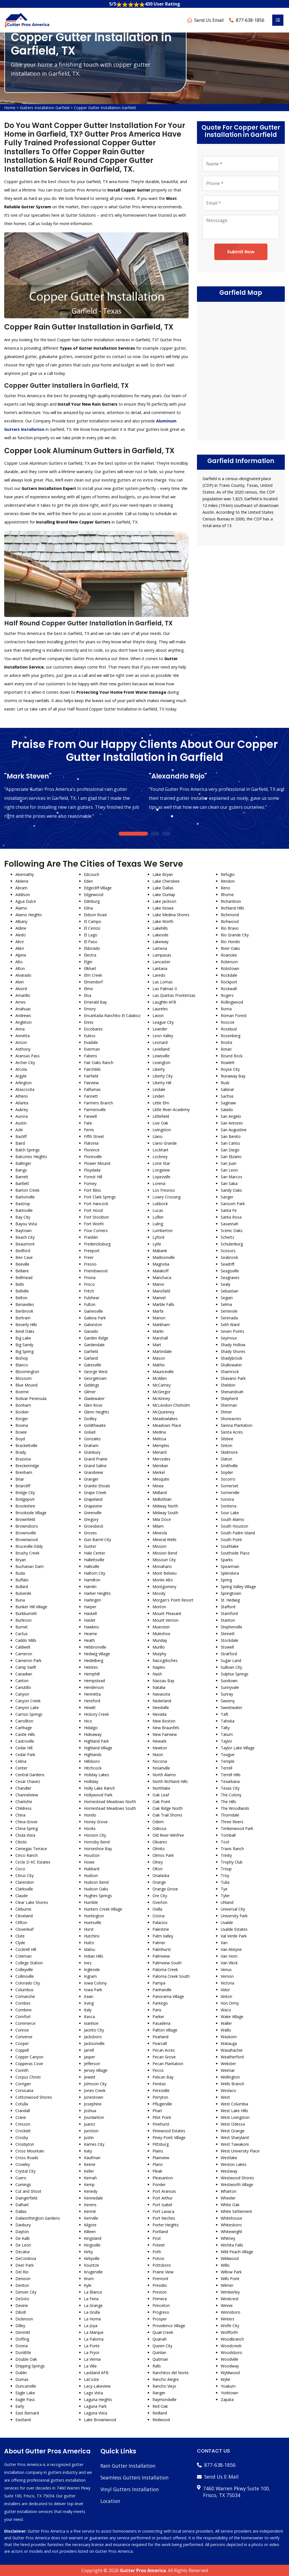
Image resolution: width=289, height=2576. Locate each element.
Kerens (90, 2204)
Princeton (161, 2305)
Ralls (156, 2366)
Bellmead (23, 1277)
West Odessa (233, 2124)
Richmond (230, 914)
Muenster (161, 1627)
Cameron (23, 1653)
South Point (231, 1539)
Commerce (25, 2023)
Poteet (158, 2245)
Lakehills (160, 928)
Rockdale (229, 975)
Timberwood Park (237, 1828)
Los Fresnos (163, 1190)
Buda (20, 1573)
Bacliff (21, 1136)
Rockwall (229, 988)
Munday (159, 1640)
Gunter (90, 1546)
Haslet (89, 1620)
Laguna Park (95, 2406)
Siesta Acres (232, 1432)
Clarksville (24, 1889)
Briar (19, 1479)
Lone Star (161, 1163)
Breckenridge (27, 1465)
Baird (20, 1143)
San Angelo (231, 1116)
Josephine (93, 2104)
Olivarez (159, 1842)
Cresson (22, 2124)
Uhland (227, 1902)
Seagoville (230, 1270)
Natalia (158, 1687)
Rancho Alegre (165, 2379)
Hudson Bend (96, 1882)
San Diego (230, 1150)
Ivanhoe (91, 2023)
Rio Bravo (230, 928)
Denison (22, 2278)
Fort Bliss (92, 1190)
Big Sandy (24, 1344)
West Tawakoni (235, 2144)
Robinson (229, 961)
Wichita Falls (232, 2245)
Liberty (158, 1069)
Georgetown (95, 1378)
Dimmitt (22, 2332)
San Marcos (231, 1176)
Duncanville (25, 2386)
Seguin (227, 1297)
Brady (20, 1452)
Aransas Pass (27, 1055)
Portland (160, 2231)
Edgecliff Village (98, 887)
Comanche (25, 1996)
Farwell (90, 1116)
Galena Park (95, 1317)
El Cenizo (92, 928)
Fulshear (91, 1297)
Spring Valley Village (238, 1586)
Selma (226, 1304)
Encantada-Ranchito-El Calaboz (112, 1015)
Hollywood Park (98, 1794)
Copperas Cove (29, 2063)
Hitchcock (93, 1768)
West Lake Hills (234, 2110)
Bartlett (22, 1183)
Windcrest (230, 2298)
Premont (160, 2278)
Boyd (20, 1438)
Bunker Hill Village (31, 1606)
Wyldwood (230, 2372)
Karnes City (94, 2144)
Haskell (90, 1613)
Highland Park (96, 1741)
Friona (89, 1277)
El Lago (90, 935)
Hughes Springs (98, 1895)
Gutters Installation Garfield (44, 107)
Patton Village (164, 2030)
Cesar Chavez (27, 1781)
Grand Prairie (95, 1459)
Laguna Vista (95, 2413)
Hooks (90, 1828)
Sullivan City (231, 1667)
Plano (157, 2164)
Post (156, 2238)
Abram (21, 887)
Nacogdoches (165, 1660)
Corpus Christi (28, 2077)
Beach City (25, 1237)
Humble (91, 1902)
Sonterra (228, 1506)
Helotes (91, 1667)
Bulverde (23, 1593)
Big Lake (23, 1338)
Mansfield (161, 1291)
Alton (20, 968)
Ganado (91, 1331)
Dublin (21, 2372)
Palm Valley (162, 1936)
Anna (20, 1029)
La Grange (93, 2305)
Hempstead (94, 1680)
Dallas (21, 2211)
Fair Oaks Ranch (98, 1062)
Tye (224, 1889)
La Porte (92, 2345)
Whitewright (231, 2231)
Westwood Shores (237, 2177)
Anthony (22, 1049)
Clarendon (24, 1882)
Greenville (93, 1512)
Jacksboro (93, 2036)
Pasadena (161, 2023)
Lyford (158, 1237)
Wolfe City (230, 2325)
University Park (234, 1915)
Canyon (22, 1694)
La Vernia (92, 2359)
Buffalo (22, 1579)
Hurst (89, 1929)
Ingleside (92, 1969)
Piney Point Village (168, 2137)
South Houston (234, 1526)
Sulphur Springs (234, 1674)
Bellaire (22, 1270)
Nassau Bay (163, 1680)
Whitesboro (231, 2224)
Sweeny (228, 1700)
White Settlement (236, 2211)
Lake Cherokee (166, 881)
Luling (157, 1223)
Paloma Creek (165, 1969)
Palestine (160, 1929)
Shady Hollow (233, 1344)
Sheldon (228, 1385)
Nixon (157, 1754)
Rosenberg (230, 1035)
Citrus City (24, 1875)
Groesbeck (93, 1526)
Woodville (229, 2359)
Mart (156, 1344)
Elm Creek (93, 975)
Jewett (89, 2077)
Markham (161, 1324)
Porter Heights (165, 2224)
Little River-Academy (171, 1109)
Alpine (20, 955)
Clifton (21, 1922)
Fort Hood (93, 1210)
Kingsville (92, 2245)
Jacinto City (94, 2030)
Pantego (160, 2003)
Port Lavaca (163, 2211)
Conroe (22, 2030)
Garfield (91, 1351)
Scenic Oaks (232, 1230)
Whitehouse (231, 2218)
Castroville (24, 1741)
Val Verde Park (234, 1936)
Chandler (23, 1788)
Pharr (157, 2110)
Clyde (20, 1942)
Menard (159, 1452)
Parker (158, 2016)
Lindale (158, 1089)
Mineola (159, 1532)
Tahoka (227, 1721)
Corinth (22, 2070)
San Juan (228, 1163)
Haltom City (94, 1573)
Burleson (23, 1620)
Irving (89, 2003)
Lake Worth (162, 921)
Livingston (161, 1129)
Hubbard (91, 1868)
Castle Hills (25, 1734)
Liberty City (162, 1076)
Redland (159, 2413)
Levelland (161, 1049)
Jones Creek (94, 2090)
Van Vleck (229, 1962)
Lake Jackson (164, 901)
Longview (161, 1170)
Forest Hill (93, 1176)
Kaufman (92, 2157)
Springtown (231, 1593)
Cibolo (21, 1842)
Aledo (20, 935)
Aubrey (21, 1109)
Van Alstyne (231, 1949)
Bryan (20, 1559)
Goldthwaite (95, 1425)
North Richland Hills (170, 1781)
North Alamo (164, 1774)
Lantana (159, 968)
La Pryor (91, 2352)
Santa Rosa (231, 1217)
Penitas (159, 2083)
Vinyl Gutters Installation (129, 2489)
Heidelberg (93, 1660)
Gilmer (90, 1391)
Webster (228, 2063)
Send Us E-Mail (221, 2476)
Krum (89, 2278)
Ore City (159, 1895)
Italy (87, 2009)
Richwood (230, 921)
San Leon (229, 1170)
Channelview (26, 1794)
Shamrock (230, 1371)
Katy (88, 2151)
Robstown (230, 968)
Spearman (230, 1566)
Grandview (93, 1472)
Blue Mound (26, 1385)
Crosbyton (24, 2144)
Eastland (23, 2419)
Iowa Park (93, 1989)
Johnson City (95, 2083)
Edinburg (92, 901)
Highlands (93, 1754)
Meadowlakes (165, 1418)
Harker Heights (97, 1593)
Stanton (228, 1620)
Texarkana (230, 1781)
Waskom (229, 2036)
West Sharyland (235, 2137)
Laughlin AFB (164, 1002)
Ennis (88, 1022)
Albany (21, 921)
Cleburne (23, 1909)
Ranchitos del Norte (170, 2372)
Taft (224, 1714)
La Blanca (93, 2292)
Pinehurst (161, 2124)
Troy (225, 1875)
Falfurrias (92, 1089)
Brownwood (26, 1539)
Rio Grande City (235, 935)
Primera (159, 2298)
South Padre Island (238, 1532)
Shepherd (229, 1398)
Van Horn (229, 1956)
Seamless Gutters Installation (134, 2477)
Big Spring (24, 1351)
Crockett (23, 2130)
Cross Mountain (29, 2151)
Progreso (160, 2312)
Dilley (20, 2325)
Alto (19, 961)
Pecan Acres (163, 2050)
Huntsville (92, 1922)
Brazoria (23, 1459)
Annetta (22, 1035)
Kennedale (93, 2198)
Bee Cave (24, 1257)
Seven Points (232, 1331)
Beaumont (25, 1244)
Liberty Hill (161, 1082)
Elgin (88, 961)
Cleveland (24, 1915)
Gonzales (92, 1438)
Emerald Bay (95, 1002)
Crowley (22, 2164)
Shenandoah (232, 1391)
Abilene (22, 881)
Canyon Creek (28, 1700)
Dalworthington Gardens (37, 2218)
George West (96, 1371)
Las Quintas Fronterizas (174, 995)
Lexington (161, 1062)
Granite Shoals (97, 1485)
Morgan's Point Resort (172, 1600)
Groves (90, 1532)
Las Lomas (162, 982)
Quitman (160, 2359)
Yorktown (229, 2392)
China (20, 1815)
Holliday (91, 1781)
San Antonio (232, 1123)
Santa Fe (229, 1210)
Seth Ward (230, 1324)
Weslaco (228, 2090)
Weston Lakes (233, 2164)
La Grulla (92, 2312)
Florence (92, 1150)
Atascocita (24, 1089)
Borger (21, 1418)
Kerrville (91, 2218)
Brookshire (25, 1506)
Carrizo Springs (29, 1714)
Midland (159, 1492)
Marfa (157, 1311)
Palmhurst (161, 1949)
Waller (226, 2023)
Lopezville (161, 1176)
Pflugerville (162, 2104)
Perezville (161, 2090)
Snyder (227, 1472)
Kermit (90, 2211)
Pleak (157, 2171)
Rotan (226, 1049)
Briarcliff (22, 1485)
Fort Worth (94, 1223)
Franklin (91, 1237)
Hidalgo (91, 1727)
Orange (159, 1882)
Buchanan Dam (29, 1566)
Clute (20, 1936)
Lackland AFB (96, 2372)
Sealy (225, 1284)
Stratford (229, 1653)
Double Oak (26, 2359)
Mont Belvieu (164, 1573)
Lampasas (161, 955)
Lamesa (159, 948)
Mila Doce (161, 1519)
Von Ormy (230, 2003)
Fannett (91, 1096)
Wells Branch (232, 2083)
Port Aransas (164, 2191)
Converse (23, 2036)
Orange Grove (165, 1889)
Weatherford (232, 2057)
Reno (225, 887)
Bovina (21, 1425)
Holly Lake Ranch (99, 1788)
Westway (229, 2171)
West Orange (233, 2130)
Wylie (225, 2379)
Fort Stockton (96, 1217)
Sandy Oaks (231, 1190)
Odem (158, 1821)
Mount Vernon (165, 1620)
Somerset (229, 1485)
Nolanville (161, 1768)
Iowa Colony (95, 1983)
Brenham (23, 1472)
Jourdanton (94, 2117)
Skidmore (229, 1452)
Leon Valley (162, 1035)
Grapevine (93, 1506)
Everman (92, 1049)
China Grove (26, 1821)
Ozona (158, 1915)
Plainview (160, 2157)
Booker (22, 1412)
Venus (226, 1969)
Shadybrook (231, 1358)
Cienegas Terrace (31, 1848)
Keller (89, 2171)
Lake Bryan (162, 874)
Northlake (161, 1788)
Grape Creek (95, 1492)
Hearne (90, 1633)
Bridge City (25, 1492)
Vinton (226, 1996)
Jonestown (93, 2097)
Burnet (21, 1627)
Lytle (156, 1244)
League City (163, 1022)
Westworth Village (237, 2184)
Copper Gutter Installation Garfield (105, 107)
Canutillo (23, 1687)
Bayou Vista (26, 1223)
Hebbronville (95, 1647)
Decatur (22, 2251)
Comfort (23, 2016)
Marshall (160, 1338)
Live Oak (160, 1123)
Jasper (89, 2057)
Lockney (160, 1156)
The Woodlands (235, 1808)
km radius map (241, 370)
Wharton (228, 2191)
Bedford (22, 1250)
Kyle (87, 2285)
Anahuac (23, 1008)
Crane (20, 2117)
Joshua (90, 2110)
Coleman (23, 1956)
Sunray (227, 1694)
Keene (89, 2164)
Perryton (160, 2097)
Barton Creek (27, 1190)
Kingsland (92, 2238)
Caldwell (22, 1647)
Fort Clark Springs (100, 1197)
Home (9, 107)
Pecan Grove (164, 2057)
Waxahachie (232, 2050)
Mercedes (161, 1459)
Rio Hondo (230, 941)
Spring (226, 1579)
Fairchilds (92, 1069)
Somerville (230, 1492)
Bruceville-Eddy (29, 1546)
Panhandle (161, 1989)
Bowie (21, 1432)
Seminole (229, 1311)
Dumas (22, 2379)
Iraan (88, 1996)
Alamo (21, 908)
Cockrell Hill (25, 1949)
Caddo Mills (25, 1640)
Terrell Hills (231, 1774)
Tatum (227, 1734)
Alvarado (23, 975)
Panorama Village (168, 1996)
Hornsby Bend (97, 1842)
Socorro (228, 1479)
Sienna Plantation (236, 1425)
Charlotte (23, 1801)
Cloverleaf (24, 1929)
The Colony (231, 1794)
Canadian (23, 1674)
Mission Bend (164, 1553)
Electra (90, 955)
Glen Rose (93, 1405)
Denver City (25, 2292)
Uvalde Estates (234, 1929)
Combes (22, 2003)
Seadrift (228, 1264)
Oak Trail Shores (167, 1815)
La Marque (94, 2332)
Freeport (92, 1250)
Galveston (93, 1324)
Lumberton (162, 1230)
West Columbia (234, 2104)
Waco (226, 2009)
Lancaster (161, 961)
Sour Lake (230, 1512)
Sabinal (227, 1089)
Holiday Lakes (96, 1774)
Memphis (160, 1445)
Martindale (162, 1351)
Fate (88, 1123)
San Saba (229, 1183)
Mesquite (160, 1479)
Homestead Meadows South (110, 1808)
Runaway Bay (233, 1076)
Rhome (227, 894)
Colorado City (27, 1983)
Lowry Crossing (166, 1197)
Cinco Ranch (26, 1855)
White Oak (230, 2204)
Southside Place (235, 1553)
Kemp (89, 2184)
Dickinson (24, 2319)
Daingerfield (26, 2198)
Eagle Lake (25, 2392)
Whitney (228, 2238)
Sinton (226, 1445)
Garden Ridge (96, 1338)
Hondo (90, 1815)
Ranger (158, 2392)
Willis (225, 2265)
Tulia (225, 1882)
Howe (89, 1862)
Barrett (21, 1176)
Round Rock (232, 1055)
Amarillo (22, 995)
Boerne (22, 1391)
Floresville (93, 1156)
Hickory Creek (96, 1714)
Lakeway (160, 941)
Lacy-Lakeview (97, 2386)
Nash (157, 1674)
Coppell (22, 2050)
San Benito (231, 1136)
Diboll (20, 2312)
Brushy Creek (27, 1553)
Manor (158, 1284)
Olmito (158, 1848)
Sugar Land (231, 1660)
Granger (91, 1479)
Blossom (23, 1378)
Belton (21, 1297)
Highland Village (98, 1747)
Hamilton (92, 1579)
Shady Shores (233, 1351)
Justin (89, 2137)
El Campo (92, 921)
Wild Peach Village (237, 2251)
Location (110, 2501)
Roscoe (227, 1022)
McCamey (161, 1385)
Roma (226, 1008)
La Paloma (94, 2339)
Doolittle (23, 2352)
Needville (160, 1707)
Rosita (226, 1042)
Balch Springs (27, 1150)
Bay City (22, 1217)
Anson (21, 1042)
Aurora (21, 1116)
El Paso (90, 941)
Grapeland (93, 1499)
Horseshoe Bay (98, 1848)
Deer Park (24, 2265)
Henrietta (92, 1694)
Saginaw (228, 1102)
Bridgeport (25, 1499)
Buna (20, 1600)
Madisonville (163, 1257)
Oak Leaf (160, 1794)
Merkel (158, 1472)
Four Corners (96, 1230)
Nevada (159, 1714)
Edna (88, 908)
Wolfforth (229, 2332)
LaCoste (91, 2379)
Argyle (21, 1076)
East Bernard (27, 2413)
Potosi (158, 2258)
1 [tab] (133, 834)
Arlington (23, 1082)
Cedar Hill (23, 1747)
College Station (29, 1962)
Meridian (160, 1465)
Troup (226, 1868)
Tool (225, 1842)
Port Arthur (162, 2198)
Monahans (162, 1566)
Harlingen (92, 1600)
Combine (23, 2009)
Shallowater (231, 1365)
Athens (21, 1096)
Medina (159, 1432)
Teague (227, 1754)
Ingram (90, 1976)
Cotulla (21, 2104)
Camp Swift (25, 1667)
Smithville (229, 1465)
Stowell (227, 1647)
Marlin (158, 1331)
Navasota (161, 1694)
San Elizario (231, 1156)
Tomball (228, 1835)
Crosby (21, 2137)
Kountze (91, 2265)
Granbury (92, 1452)
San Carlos (230, 1143)
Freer (88, 1257)
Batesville (24, 1210)
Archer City (25, 1062)
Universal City (233, 1909)
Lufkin (157, 1217)
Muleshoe (161, 1633)
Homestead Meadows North (110, 1801)
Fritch (89, 1291)
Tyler (225, 1895)
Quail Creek (162, 2332)
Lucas (157, 1210)
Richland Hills (232, 908)
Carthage (23, 1727)
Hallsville (91, 1566)
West (225, 2097)
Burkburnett (26, 1613)
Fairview (91, 1082)
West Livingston (235, 2117)
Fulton (89, 1304)
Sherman (229, 1405)
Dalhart (22, 2204)
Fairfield (91, 1076)
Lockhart (160, 1150)
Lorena (158, 1183)
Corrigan (23, 2083)
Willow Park (231, 2272)
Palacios (160, 1922)
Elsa (87, 995)
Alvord (21, 988)
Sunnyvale (230, 1687)
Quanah (159, 2339)
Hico (88, 1721)
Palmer (158, 1942)
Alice (19, 941)
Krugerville (93, 2272)
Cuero (20, 2177)
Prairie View (162, 2272)
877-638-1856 (250, 20)
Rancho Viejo (164, 2386)
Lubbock (160, 1203)
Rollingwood (232, 1002)
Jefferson (92, 2063)
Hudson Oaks (96, 1889)
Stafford (228, 1606)
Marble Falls (163, 1304)
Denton (22, 2285)
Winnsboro (230, 2312)
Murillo (158, 1647)
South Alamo (232, 1519)
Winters (227, 2319)
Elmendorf (93, 982)
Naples (158, 1667)
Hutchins (92, 1936)
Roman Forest (234, 1015)
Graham (91, 1445)
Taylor (226, 1741)
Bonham (23, 1405)
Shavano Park (233, 1378)
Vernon (227, 1976)
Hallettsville (94, 1559)
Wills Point (230, 2278)
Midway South (165, 1512)
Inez (87, 1962)
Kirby (88, 2251)
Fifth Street (94, 1136)
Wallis (226, 2030)
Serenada (229, 1317)
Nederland (161, 1700)
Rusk (225, 1082)
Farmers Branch (98, 1102)
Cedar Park (25, 1754)
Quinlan (159, 2352)
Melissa (159, 1438)
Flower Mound (97, 1163)
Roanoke (229, 955)
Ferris (89, 1129)
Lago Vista (93, 2392)
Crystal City (25, 2171)
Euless (89, 1035)
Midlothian (161, 1499)
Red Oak (160, 2406)
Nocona (159, 1761)
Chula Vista (25, 1835)
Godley (90, 1418)
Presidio (159, 2285)
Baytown (23, 1230)
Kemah (90, 2177)
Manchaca (161, 1277)
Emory (90, 1008)
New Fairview (164, 1734)
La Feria (91, 2298)
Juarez (89, 2124)
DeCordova (25, 2258)
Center (21, 1768)
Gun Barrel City (97, 1539)
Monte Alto (162, 1579)
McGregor (161, 1391)
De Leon (23, 2245)
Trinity (226, 1855)
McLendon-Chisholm (171, 1405)
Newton (159, 1747)
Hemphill (92, 1674)
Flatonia (91, 1143)
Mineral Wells (164, 1539)
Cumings (23, 2184)
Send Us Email (209, 20)
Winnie (227, 2305)
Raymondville (164, 2399)
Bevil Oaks (24, 1331)
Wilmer (227, 2285)
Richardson (231, 901)
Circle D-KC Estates (32, 1862)
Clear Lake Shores (31, 1902)
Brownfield (25, 1519)
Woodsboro (231, 2352)
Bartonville (25, 1197)
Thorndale (230, 1815)
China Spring (26, 1828)
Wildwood (230, 2258)
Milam (158, 1526)
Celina (20, 1761)
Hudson (91, 1875)
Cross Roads (26, 2157)
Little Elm (160, 1102)
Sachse (227, 1096)
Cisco (20, 1868)
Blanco (21, 1365)
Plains (157, 2151)
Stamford (229, 1613)
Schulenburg (232, 1244)
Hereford (92, 1700)
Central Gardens (29, 1774)
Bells (19, 1284)
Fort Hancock (96, 1203)
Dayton (22, 2231)
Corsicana (24, 2090)
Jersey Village (95, 2070)
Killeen (90, 2231)
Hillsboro (92, 1761)
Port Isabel (162, 2204)
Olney (157, 1862)
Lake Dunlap (163, 894)
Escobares (93, 1029)
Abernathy (24, 874)
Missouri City (164, 1559)
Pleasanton (162, 2177)
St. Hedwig (230, 1600)
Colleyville (24, 1969)
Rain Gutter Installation (128, 2465)
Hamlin (90, 1586)
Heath (89, 1640)
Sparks (227, 1559)
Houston (92, 1855)
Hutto (89, 1942)
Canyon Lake (27, 1707)
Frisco (89, 1284)
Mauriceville (163, 1371)
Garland (91, 1358)
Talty (225, 1727)
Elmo (88, 988)
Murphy (159, 1653)
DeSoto (22, 2298)
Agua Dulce (25, 901)
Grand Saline (95, 1465)
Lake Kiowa (162, 908)
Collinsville (24, 1976)
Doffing (22, 2339)
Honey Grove (96, 1821)
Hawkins (91, 1627)
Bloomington (27, 1371)
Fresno (90, 1264)
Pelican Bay (162, 2077)
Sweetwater (231, 1707)
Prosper (159, 2319)
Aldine (20, 928)
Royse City (230, 1069)
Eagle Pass (25, 2399)
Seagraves (230, 1277)
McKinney (161, 1398)
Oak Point (161, 1801)
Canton (22, 1680)
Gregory (91, 1519)
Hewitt (90, 1707)
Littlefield (160, 1116)
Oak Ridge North (167, 1808)
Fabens (90, 1055)
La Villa (90, 2366)
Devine (21, 2305)
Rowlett (228, 1062)
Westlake (229, 2157)
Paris (156, 2009)
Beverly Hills (26, 1324)
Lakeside (160, 935)
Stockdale (229, 1640)
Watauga (229, 2043)
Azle (19, 1129)
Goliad (89, 1432)
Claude (21, 1895)
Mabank (159, 1250)
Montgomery (164, 1586)
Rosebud (229, 1029)
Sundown (229, 1680)
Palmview (161, 1956)
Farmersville (95, 1109)
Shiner (226, 1412)
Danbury (23, 2224)
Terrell (226, 1768)
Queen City (162, 2345)
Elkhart (90, 968)
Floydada (92, 1170)
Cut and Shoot (28, 2191)
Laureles (160, 1008)
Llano (157, 1136)
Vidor (225, 1989)
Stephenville (231, 1627)
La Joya (90, 2325)
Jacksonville (94, 2043)
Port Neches (163, 2218)
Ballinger (23, 1163)
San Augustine (233, 1129)
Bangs (21, 1170)
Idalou (89, 1949)
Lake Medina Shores (170, 914)
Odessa (159, 1828)
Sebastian (229, 1291)
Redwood (161, 2419)
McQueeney (163, 1412)
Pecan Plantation (167, 2063)
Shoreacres (231, 1418)
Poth (156, 2251)
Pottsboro (161, 2265)
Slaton (226, 1459)
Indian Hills (93, 1956)
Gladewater (94, 1398)
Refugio (228, 874)
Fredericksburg (97, 1244)
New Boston (163, 1721)
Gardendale (94, 1344)
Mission (159, 1546)
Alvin (19, 982)
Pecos (158, 2070)
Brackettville (26, 1445)
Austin (21, 1123)
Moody (158, 1593)
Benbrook (24, 1311)
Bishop (21, 1358)
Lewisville (161, 1055)
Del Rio (22, 2272)
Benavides (24, 1304)
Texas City (230, 1788)
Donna (21, 2345)
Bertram (22, 1317)
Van (224, 1942)
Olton (157, 1868)
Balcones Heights (31, 1156)
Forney (90, 1183)
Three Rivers (232, 1821)
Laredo (158, 975)
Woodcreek (231, 2345)
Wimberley (230, 2292)
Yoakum (228, 2386)
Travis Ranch (232, 1848)
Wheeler (228, 2198)
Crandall (22, 2110)
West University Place (240, 2151)
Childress (23, 1808)
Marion (158, 1317)
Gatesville (92, 1365)
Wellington (230, 2077)
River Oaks (230, 948)
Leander (159, 1029)
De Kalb (22, 2238)
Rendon (228, 881)
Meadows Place (166, 1425)
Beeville (22, 1264)
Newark (159, 1741)
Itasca (89, 2016)
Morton (159, 1606)
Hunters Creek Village (103, 1909)
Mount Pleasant (166, 1613)
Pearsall (159, 2043)
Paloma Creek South (171, 1976)
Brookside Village (30, 1512)
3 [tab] (166, 834)
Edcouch (91, 874)
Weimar (228, 2070)
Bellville (22, 1291)
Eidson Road (95, 914)
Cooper (22, 2043)
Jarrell (89, 2050)
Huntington (94, 1915)
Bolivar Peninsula (30, 1398)
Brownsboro (26, 1526)
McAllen (159, 1378)
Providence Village (168, 2325)
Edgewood (93, 894)
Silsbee (227, 1438)
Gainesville (93, 1311)
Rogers (227, 995)
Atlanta (21, 1102)
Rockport (229, 982)
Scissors (228, 1250)
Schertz (227, 1237)
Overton (159, 1902)
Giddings (91, 1385)
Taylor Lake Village (238, 1747)
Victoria (227, 1983)
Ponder (159, 2184)
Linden (158, 1096)
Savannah (229, 1223)
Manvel (159, 1297)
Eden (88, 881)
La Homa (92, 2319)
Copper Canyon (29, 2057)
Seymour (229, 1338)
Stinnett (228, 1633)
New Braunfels (165, 1727)
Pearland (160, 2036)
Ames (20, 1002)
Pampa (158, 1983)
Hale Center (94, 1553)
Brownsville (25, 1532)
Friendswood (95, 1270)
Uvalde (227, 1922)
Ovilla (157, 1909)
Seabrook (229, 1257)
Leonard (160, 1042)
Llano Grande (164, 1143)
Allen (19, 948)
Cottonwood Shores (33, 2097)
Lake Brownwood (100, 2419)
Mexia (157, 1485)
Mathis (158, 1365)
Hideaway (93, 1734)
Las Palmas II (164, 988)
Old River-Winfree (168, 1835)
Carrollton (24, 1721)
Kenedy (90, 2191)
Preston (159, 2292)
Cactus (21, 1633)
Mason (158, 1358)
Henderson (94, 1687)
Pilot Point (161, 2117)
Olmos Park (163, 1855)
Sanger (227, 1197)
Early (19, 2406)
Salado (227, 1109)
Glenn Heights (96, 1412)
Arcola (21, 1069)
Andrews (23, 1015)
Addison (22, 894)
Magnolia (160, 1264)
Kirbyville (92, 2258)
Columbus (24, 1989)
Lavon (158, 1015)
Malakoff (160, 1270)
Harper (90, 1606)
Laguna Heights (98, 2399)
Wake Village (232, 2016)
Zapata (227, 2399)
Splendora (230, 1573)
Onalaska (160, 1875)
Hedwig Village (97, 1653)
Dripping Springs (30, 2366)
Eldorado (92, 948)
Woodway (230, 2366)
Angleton (23, 1022)
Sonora (227, 1499)
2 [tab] (155, 834)
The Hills (228, 1801)
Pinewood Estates (168, 2130)
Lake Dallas (162, 887)
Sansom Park (233, 1203)
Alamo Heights (28, 914)
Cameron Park (28, 1660)
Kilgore (90, 2224)
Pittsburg (160, 2144)
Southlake (230, 1546)
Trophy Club (232, 1862)
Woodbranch (232, 2339)
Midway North (165, 1506)
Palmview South (167, 1962)
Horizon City (95, 1835)
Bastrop (22, 1203)
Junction (91, 2130)
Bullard (21, 1586)
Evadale (91, 1042)
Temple (227, 1761)
